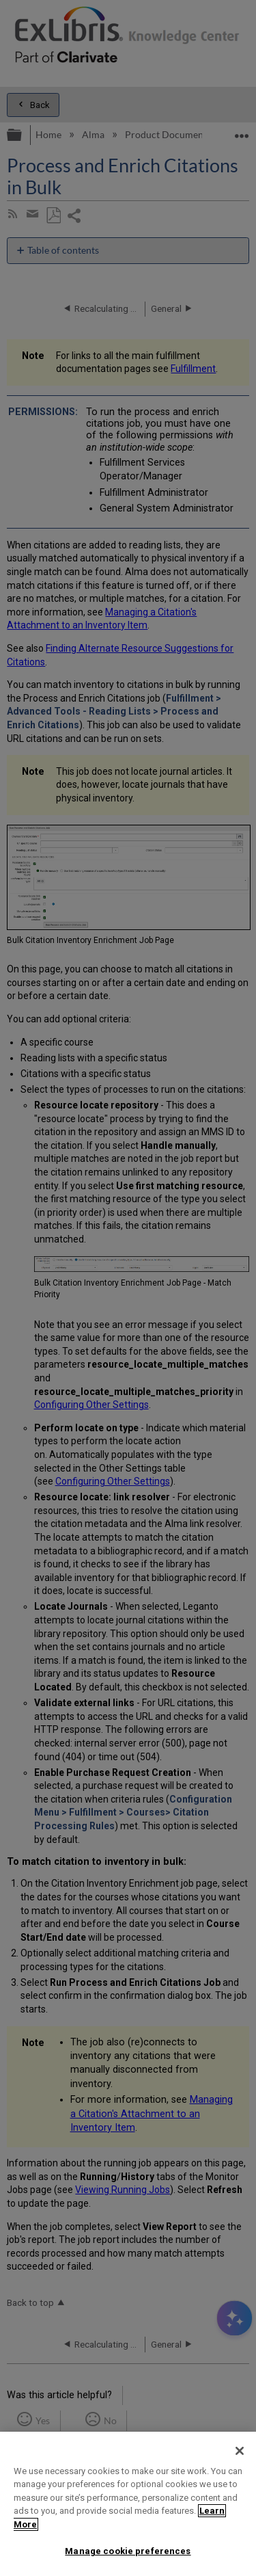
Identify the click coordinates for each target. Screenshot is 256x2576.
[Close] (240, 2451)
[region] (128, 2504)
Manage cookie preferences (127, 2551)
